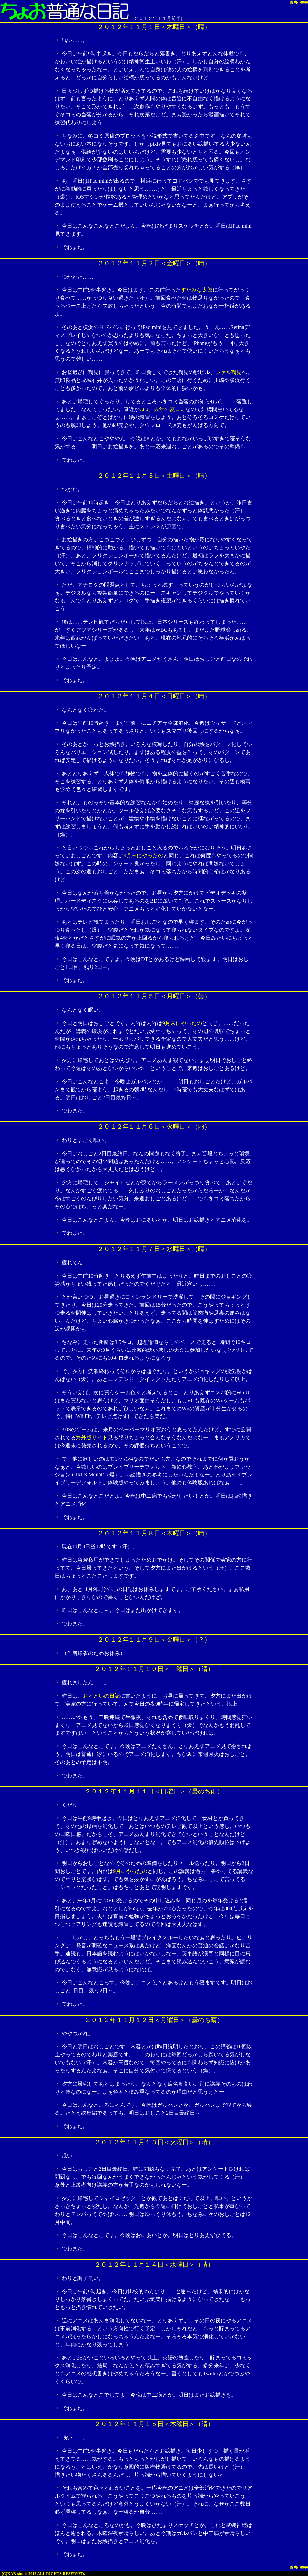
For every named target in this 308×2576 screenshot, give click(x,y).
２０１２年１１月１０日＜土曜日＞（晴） (154, 1668)
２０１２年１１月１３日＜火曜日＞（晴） (154, 2142)
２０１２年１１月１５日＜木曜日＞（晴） (154, 2423)
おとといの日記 (101, 1696)
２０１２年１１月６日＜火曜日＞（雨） (154, 1126)
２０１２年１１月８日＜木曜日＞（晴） (154, 1533)
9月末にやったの (143, 855)
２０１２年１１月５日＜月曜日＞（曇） (154, 996)
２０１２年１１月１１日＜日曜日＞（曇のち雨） (154, 1791)
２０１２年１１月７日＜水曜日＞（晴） (154, 1248)
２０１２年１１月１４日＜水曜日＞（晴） (154, 2264)
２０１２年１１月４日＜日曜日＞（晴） (154, 696)
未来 (304, 2)
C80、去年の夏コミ (162, 409)
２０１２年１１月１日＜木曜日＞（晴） (154, 26)
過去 (294, 2)
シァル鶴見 (228, 372)
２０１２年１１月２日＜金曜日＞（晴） (154, 263)
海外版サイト (92, 1437)
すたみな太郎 (197, 290)
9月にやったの (130, 1871)
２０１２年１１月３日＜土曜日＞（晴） (154, 475)
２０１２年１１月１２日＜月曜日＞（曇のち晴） (154, 2019)
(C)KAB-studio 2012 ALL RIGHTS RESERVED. (43, 2573)
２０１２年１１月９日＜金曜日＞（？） (154, 1639)
